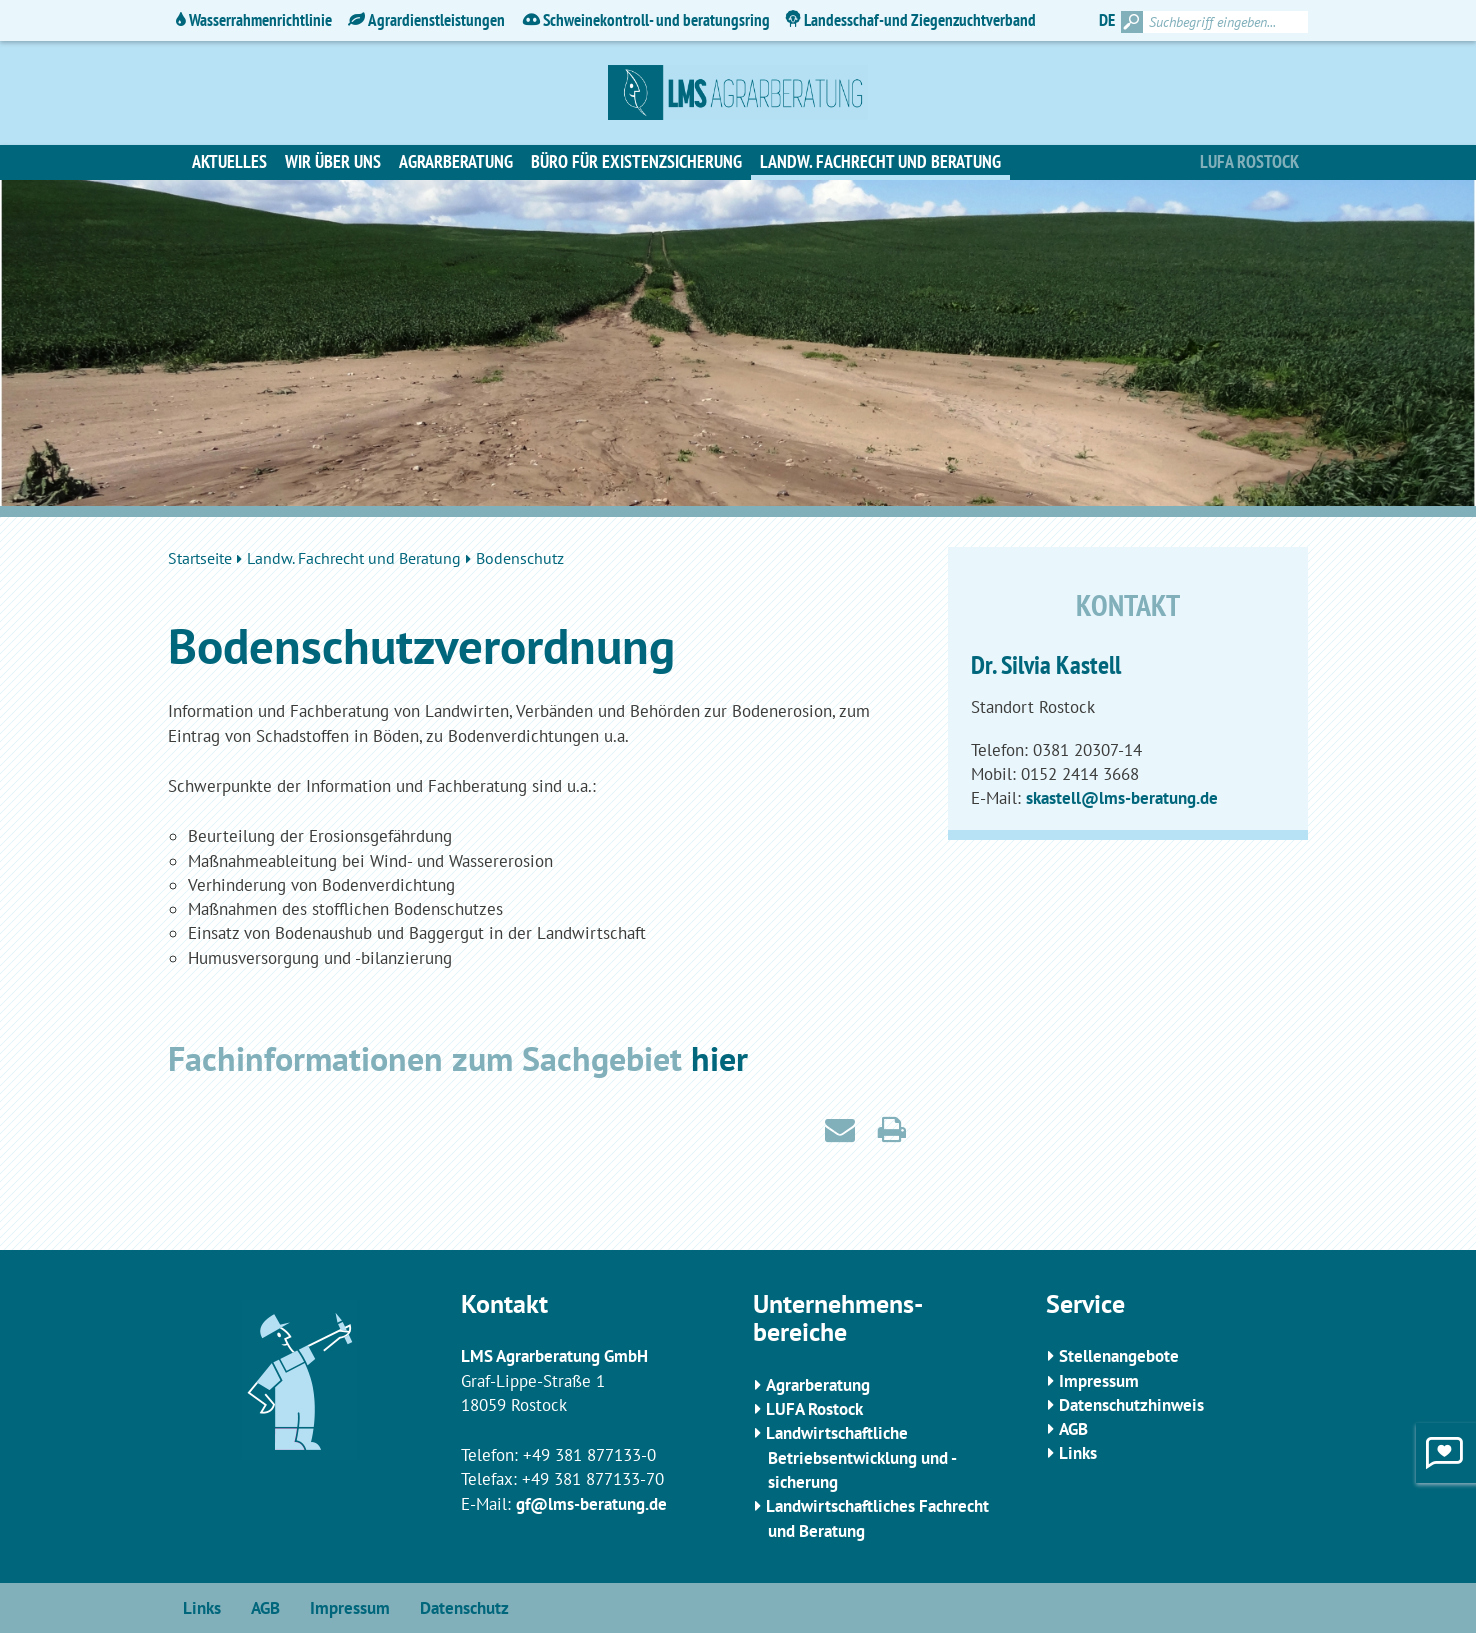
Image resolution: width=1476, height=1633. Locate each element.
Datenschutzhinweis (1131, 1405)
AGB (1073, 1429)
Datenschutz (464, 1608)
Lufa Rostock (1249, 161)
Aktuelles (229, 161)
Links (1078, 1453)
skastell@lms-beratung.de (1122, 798)
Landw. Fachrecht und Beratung (880, 161)
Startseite (200, 558)
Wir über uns (333, 161)
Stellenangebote (1119, 1356)
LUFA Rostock (814, 1409)
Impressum (1099, 1381)
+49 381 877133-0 (589, 1455)
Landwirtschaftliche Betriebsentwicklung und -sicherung (861, 1457)
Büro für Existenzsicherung (636, 161)
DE (1107, 20)
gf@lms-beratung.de (591, 1504)
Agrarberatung (456, 161)
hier (719, 1058)
